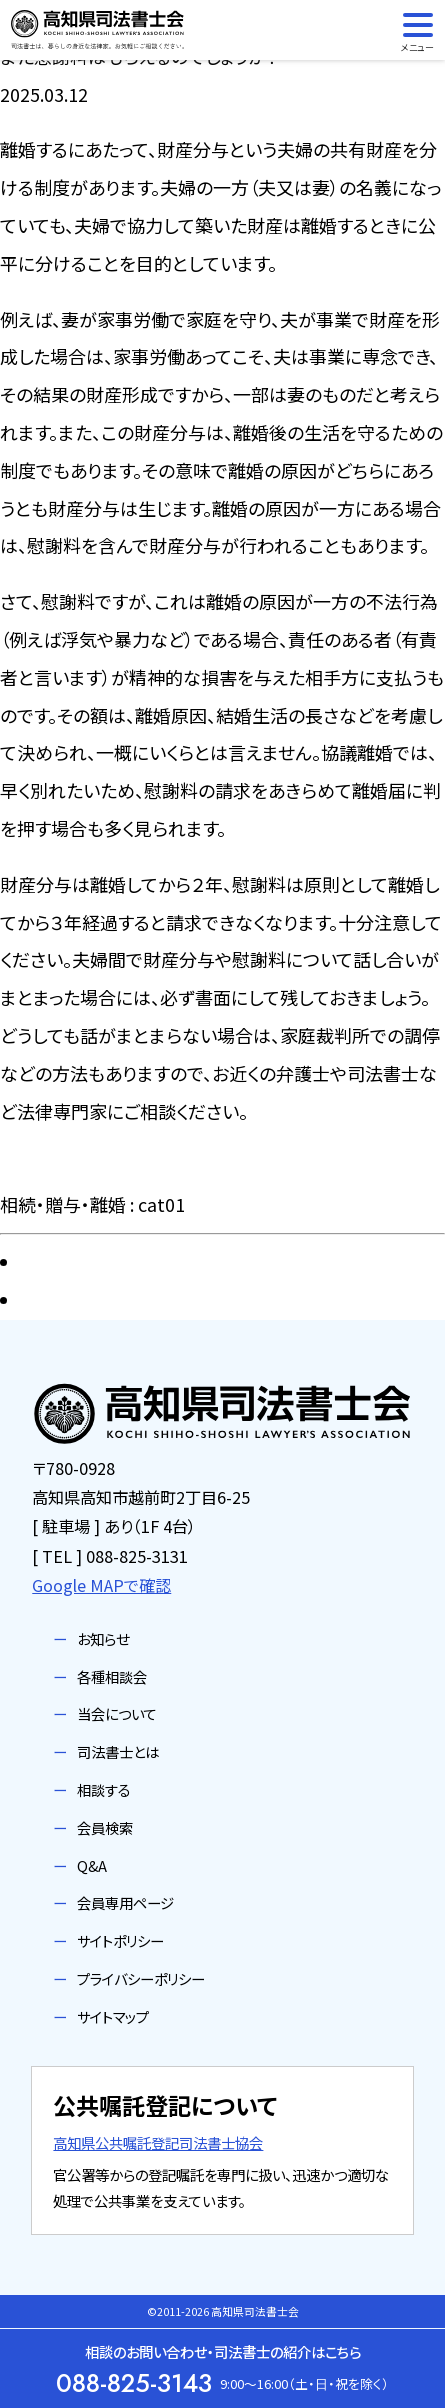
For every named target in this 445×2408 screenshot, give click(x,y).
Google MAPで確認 (101, 1585)
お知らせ (103, 1638)
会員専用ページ (125, 1902)
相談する (104, 1789)
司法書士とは (118, 1751)
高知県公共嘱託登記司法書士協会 (158, 2142)
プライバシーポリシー (141, 1978)
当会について (117, 1713)
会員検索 (105, 1827)
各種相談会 (112, 1676)
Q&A (92, 1865)
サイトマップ (113, 2016)
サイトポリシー (120, 1940)
